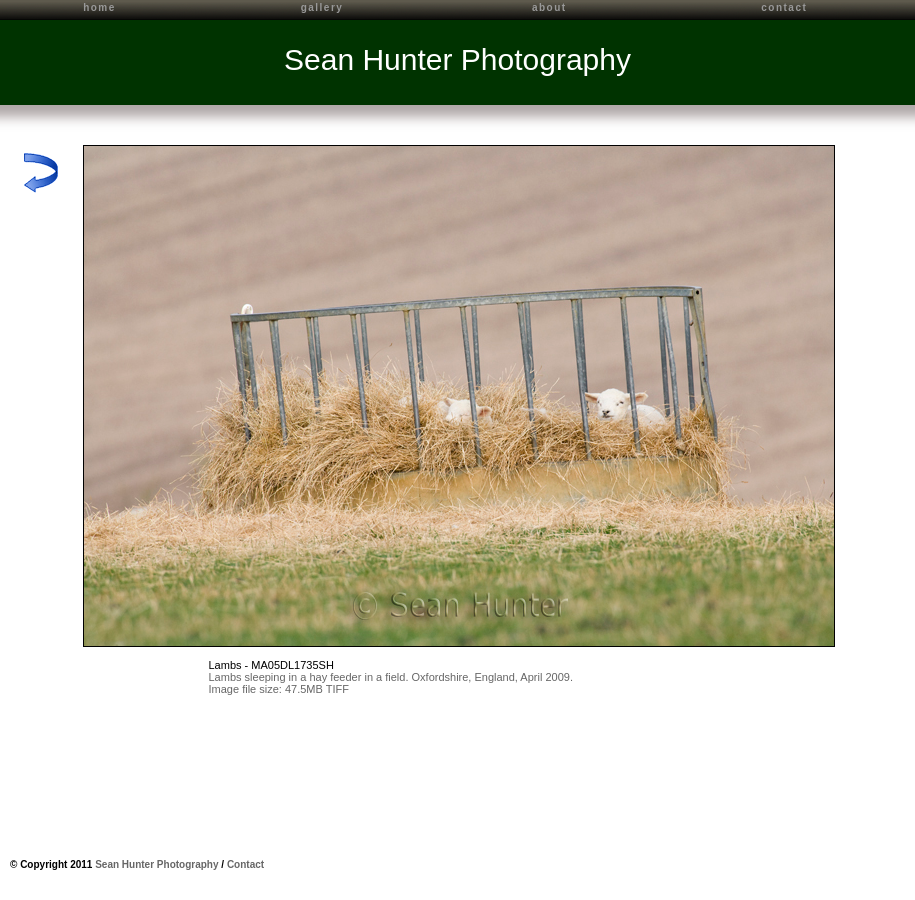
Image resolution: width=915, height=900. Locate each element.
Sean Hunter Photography (457, 59)
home (99, 7)
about (549, 7)
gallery (322, 7)
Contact (245, 864)
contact (784, 7)
